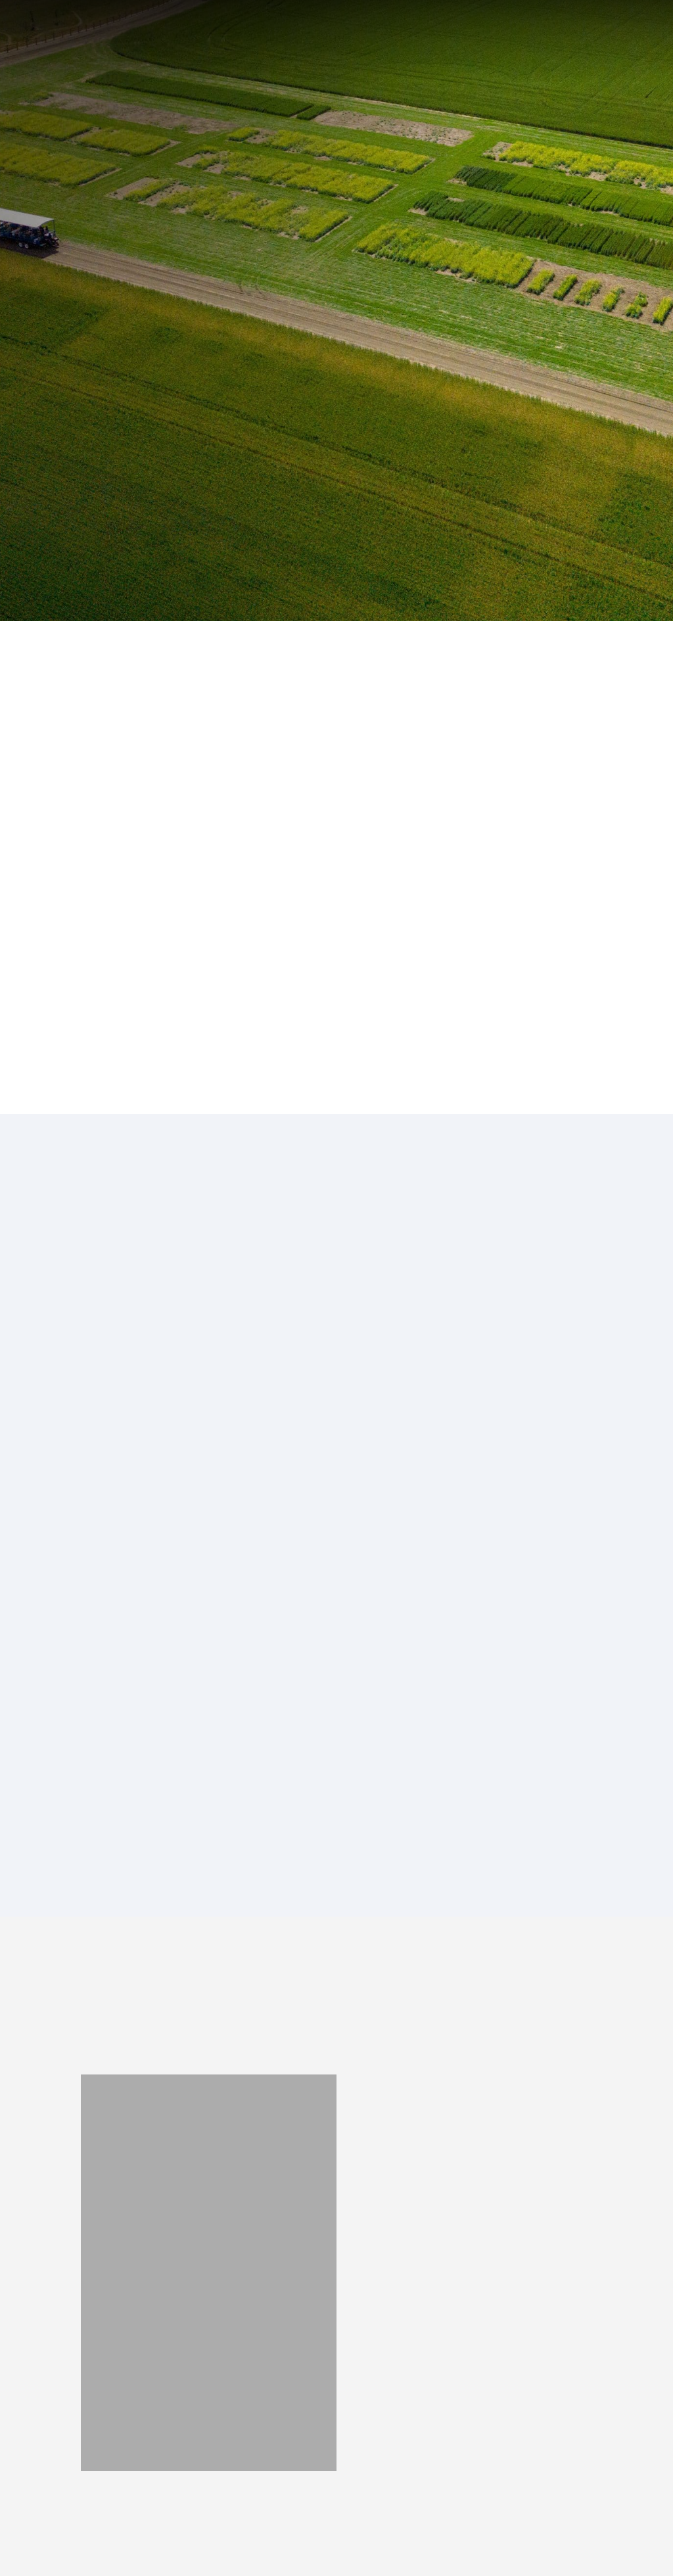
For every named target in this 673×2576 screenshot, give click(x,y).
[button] (631, 41)
